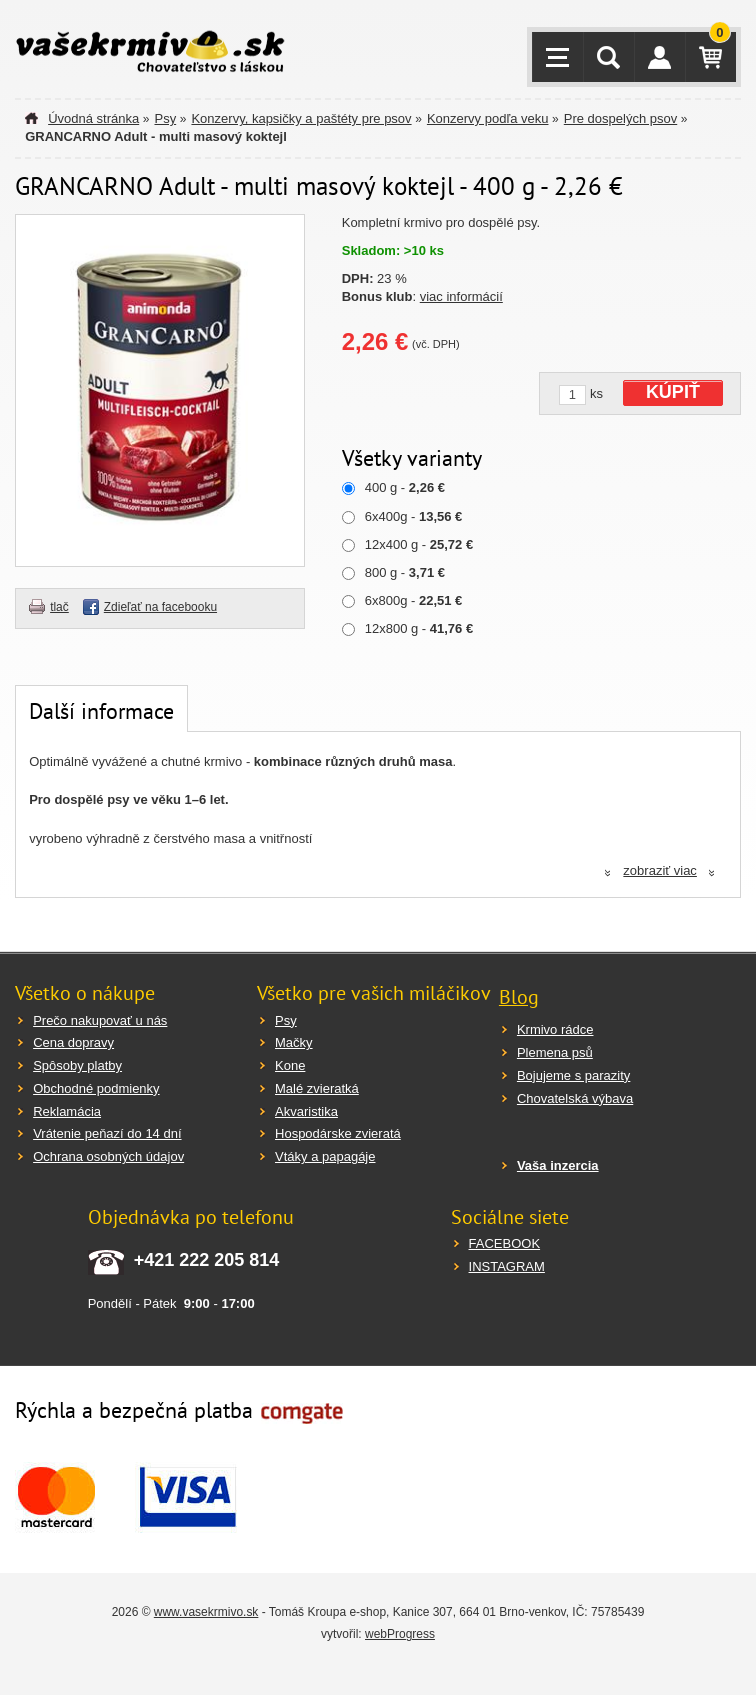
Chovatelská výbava (575, 1098)
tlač (59, 607)
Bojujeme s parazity (573, 1075)
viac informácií (461, 296)
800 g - (405, 572)
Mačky (294, 1042)
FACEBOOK (505, 1243)
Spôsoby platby (77, 1065)
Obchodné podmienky (96, 1088)
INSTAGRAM (507, 1266)
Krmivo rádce (555, 1029)
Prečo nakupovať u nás (100, 1020)
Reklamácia (67, 1111)
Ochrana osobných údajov (108, 1156)
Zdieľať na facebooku (160, 607)
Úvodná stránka (93, 118)
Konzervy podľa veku (488, 118)
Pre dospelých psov (620, 118)
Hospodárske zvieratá (338, 1133)
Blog (519, 997)
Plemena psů (555, 1052)
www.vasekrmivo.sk (206, 1612)
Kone (290, 1065)
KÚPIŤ (673, 392)
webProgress (400, 1634)
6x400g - (414, 516)
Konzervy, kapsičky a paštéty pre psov (301, 118)
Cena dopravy (73, 1042)
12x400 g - (419, 544)
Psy (165, 118)
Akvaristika (306, 1111)
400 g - (405, 487)
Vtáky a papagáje (325, 1156)
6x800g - (414, 600)
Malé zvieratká (317, 1088)
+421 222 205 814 (207, 1260)
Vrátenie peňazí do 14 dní (107, 1133)
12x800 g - (419, 628)
